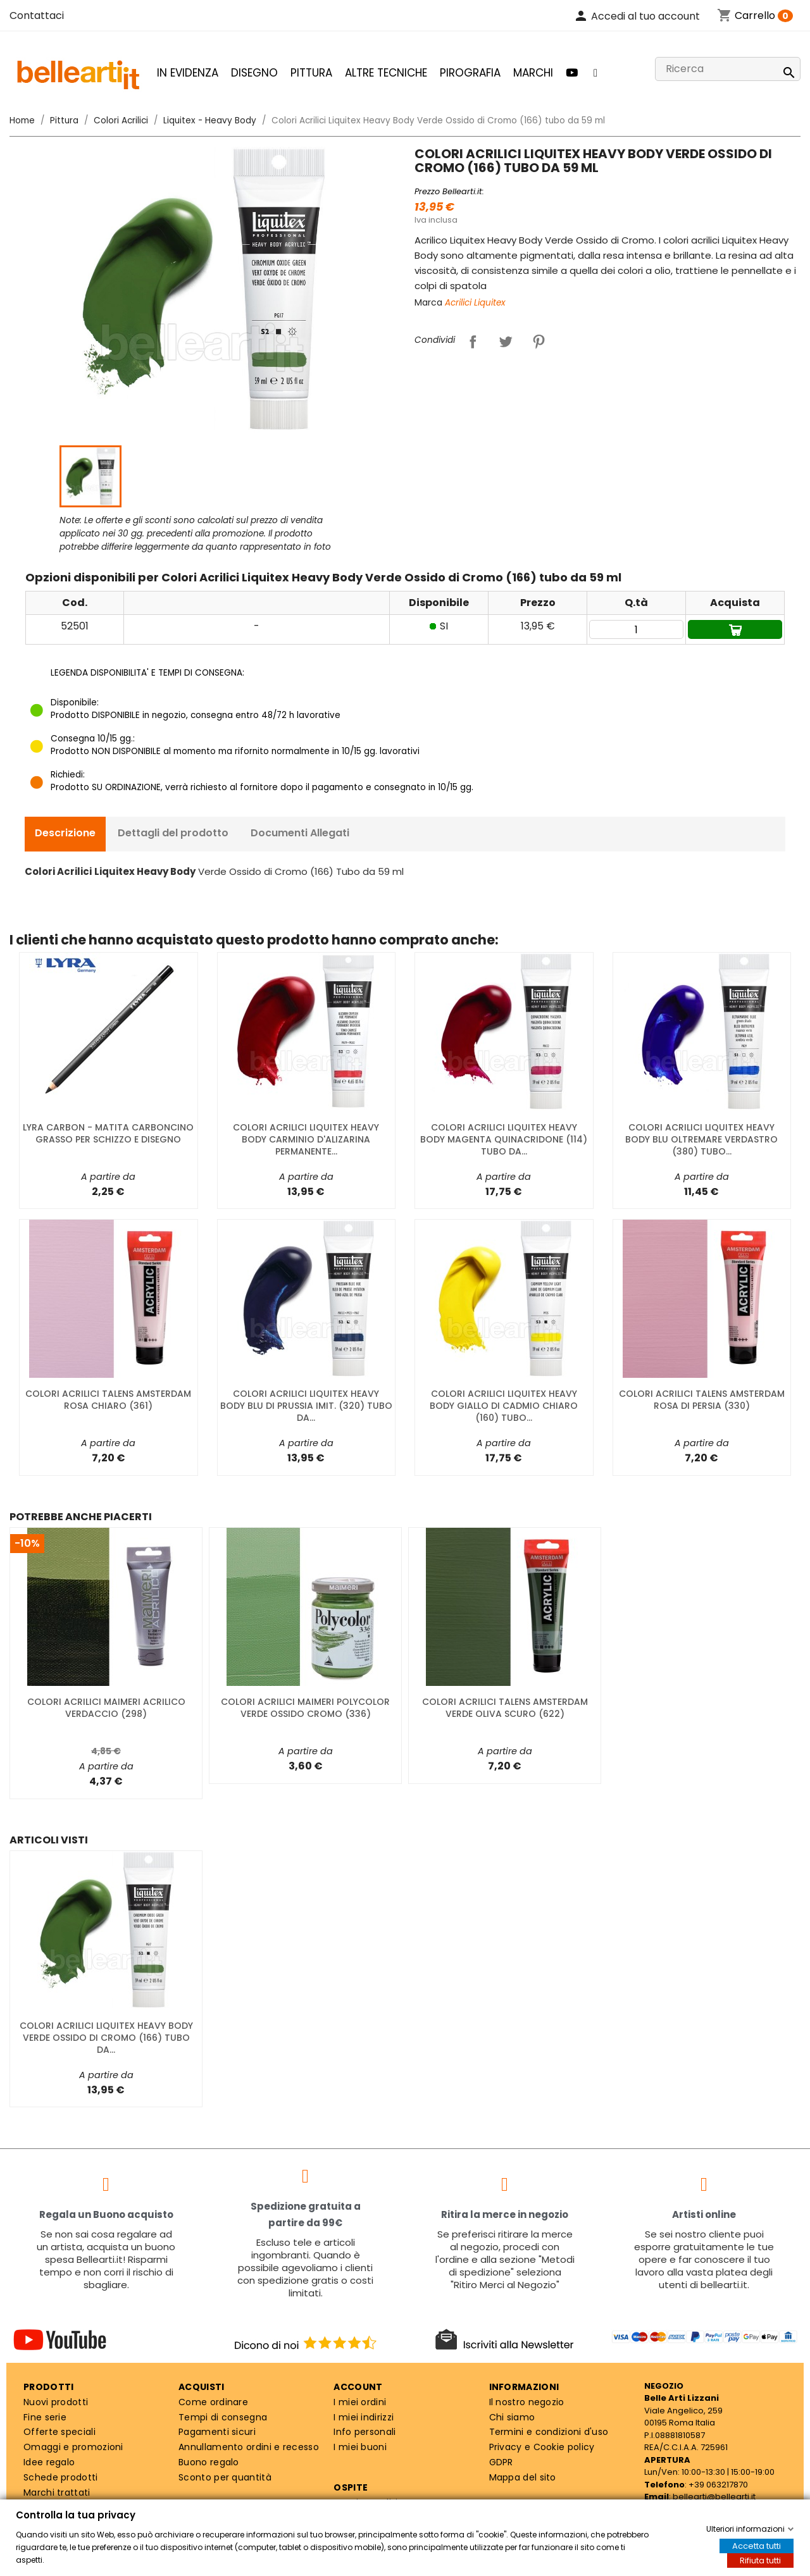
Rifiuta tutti (760, 2560)
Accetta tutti (756, 2546)
